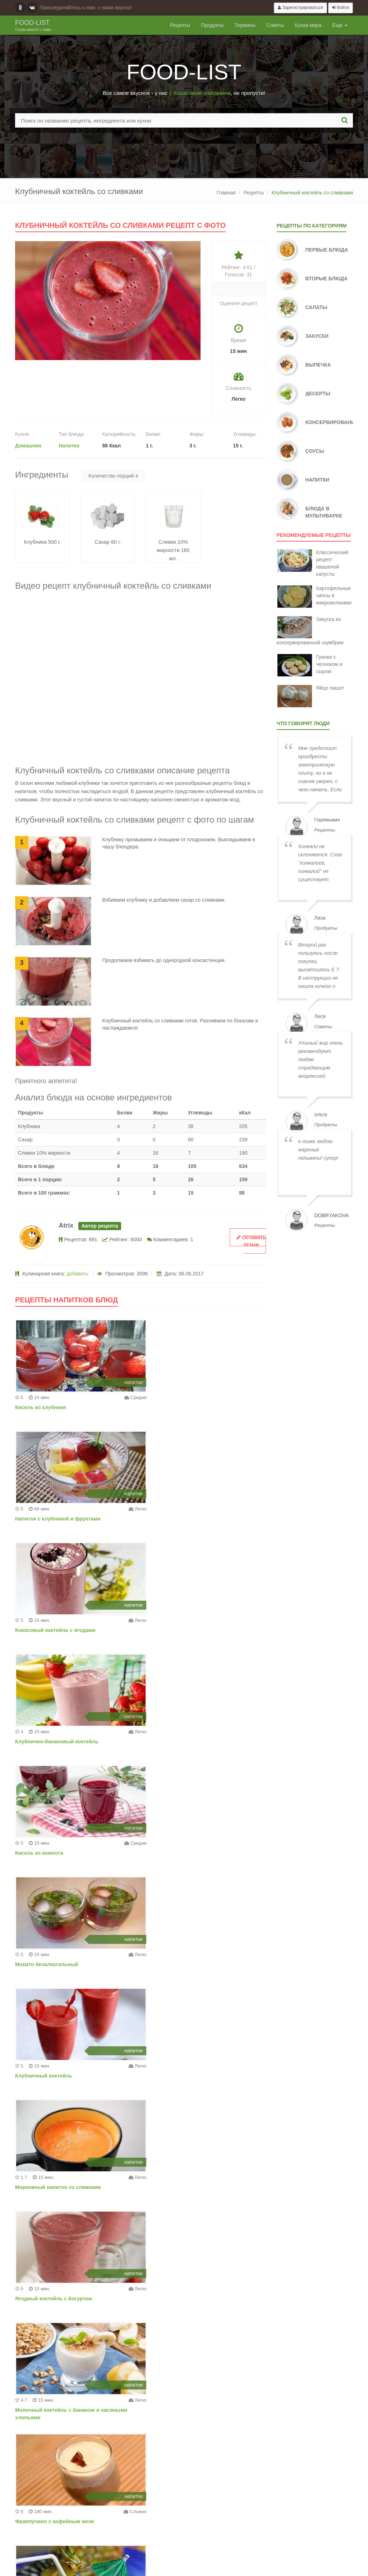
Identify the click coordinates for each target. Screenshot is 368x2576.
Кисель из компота (38, 1630)
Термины (245, 25)
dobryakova (331, 1215)
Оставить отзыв (251, 1240)
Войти (340, 7)
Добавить (235, 2508)
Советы (275, 25)
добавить (77, 1273)
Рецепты (180, 25)
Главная (226, 193)
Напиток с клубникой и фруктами (187, 1407)
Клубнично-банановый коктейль (186, 1519)
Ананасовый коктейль (174, 1964)
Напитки (69, 445)
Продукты (212, 25)
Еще (340, 25)
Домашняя (28, 445)
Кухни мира (308, 25)
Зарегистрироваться (300, 7)
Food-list (33, 26)
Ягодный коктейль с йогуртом (52, 1853)
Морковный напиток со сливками (188, 1741)
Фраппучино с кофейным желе (53, 1964)
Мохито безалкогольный (176, 1630)
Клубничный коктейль (43, 1741)
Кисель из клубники (40, 1407)
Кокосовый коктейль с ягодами (54, 1519)
